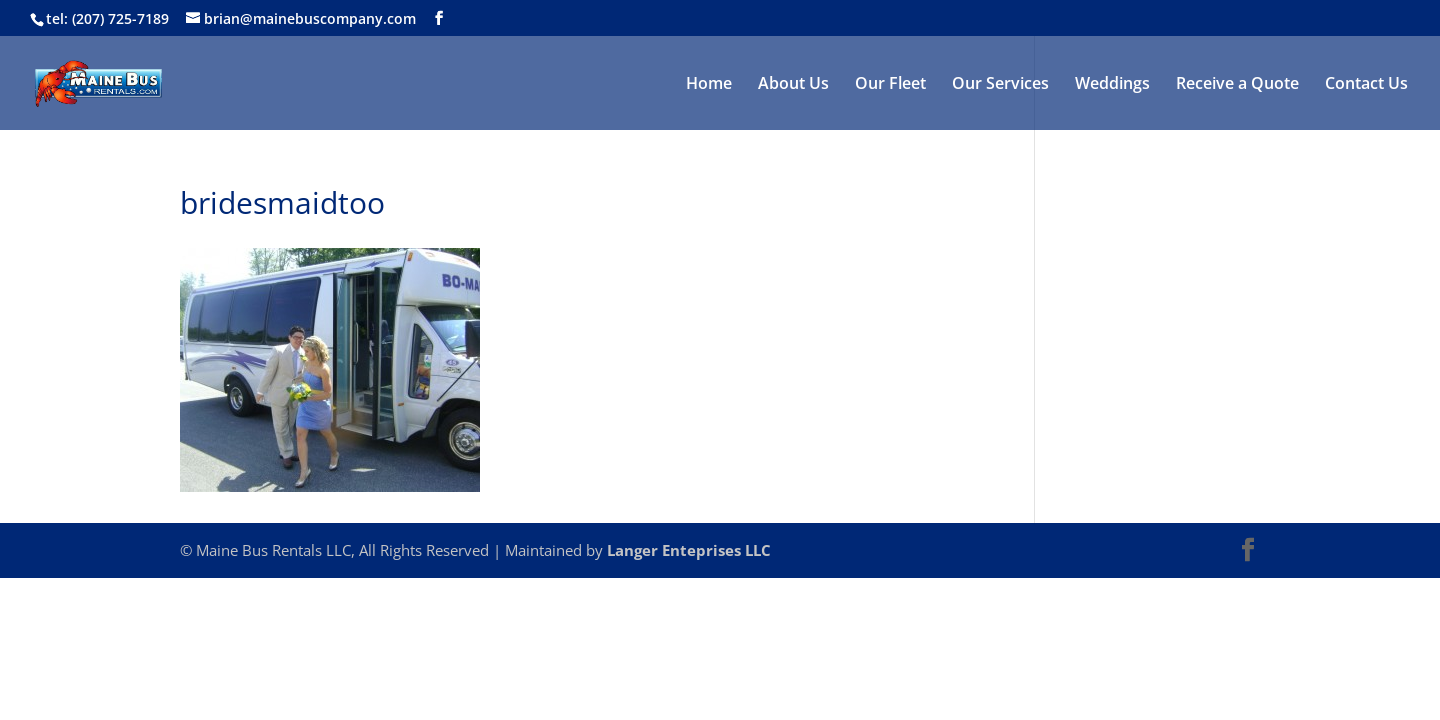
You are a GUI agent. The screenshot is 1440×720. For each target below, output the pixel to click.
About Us (793, 85)
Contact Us (1366, 85)
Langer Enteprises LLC (689, 550)
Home (709, 85)
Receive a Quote (1237, 85)
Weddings (1112, 85)
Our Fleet (890, 85)
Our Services (1000, 85)
